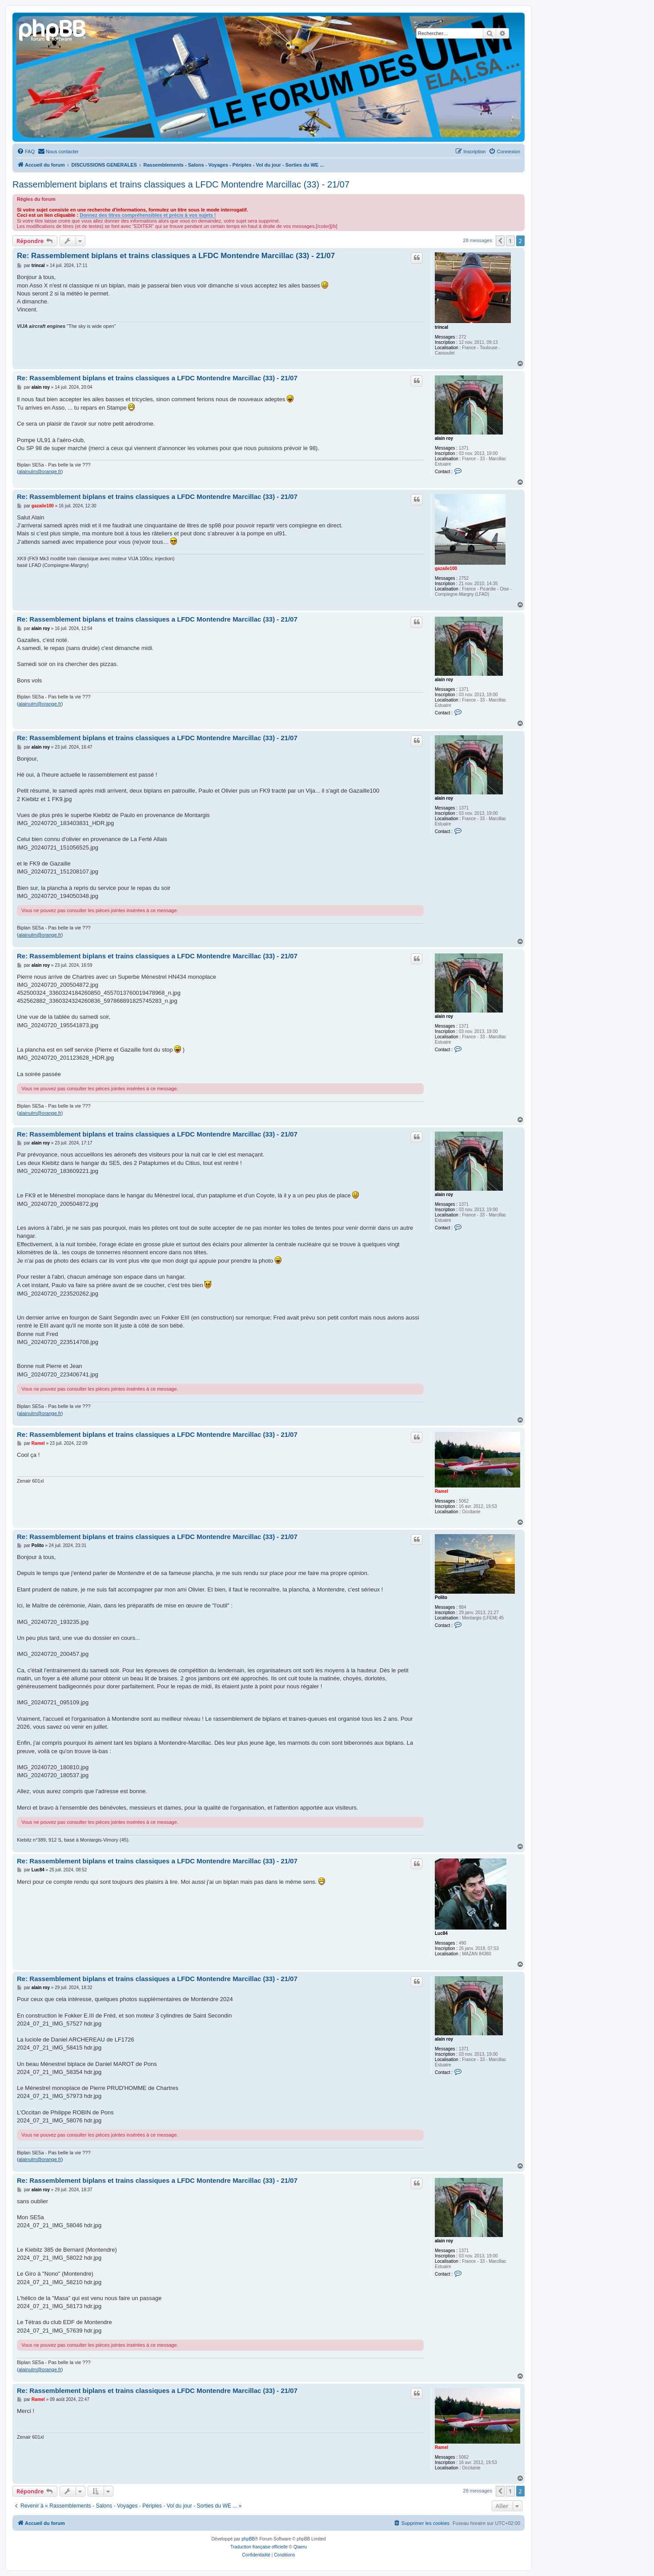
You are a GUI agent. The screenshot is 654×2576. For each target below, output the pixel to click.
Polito (441, 1597)
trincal (441, 327)
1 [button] (510, 241)
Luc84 (441, 1933)
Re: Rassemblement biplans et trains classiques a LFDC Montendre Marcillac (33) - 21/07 (176, 255)
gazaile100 (446, 568)
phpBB (248, 2538)
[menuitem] (26, 151)
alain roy (444, 438)
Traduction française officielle (259, 2546)
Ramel (441, 1491)
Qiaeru (300, 2546)
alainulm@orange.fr (40, 471)
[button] (500, 240)
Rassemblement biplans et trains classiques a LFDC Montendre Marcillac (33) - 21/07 (180, 184)
